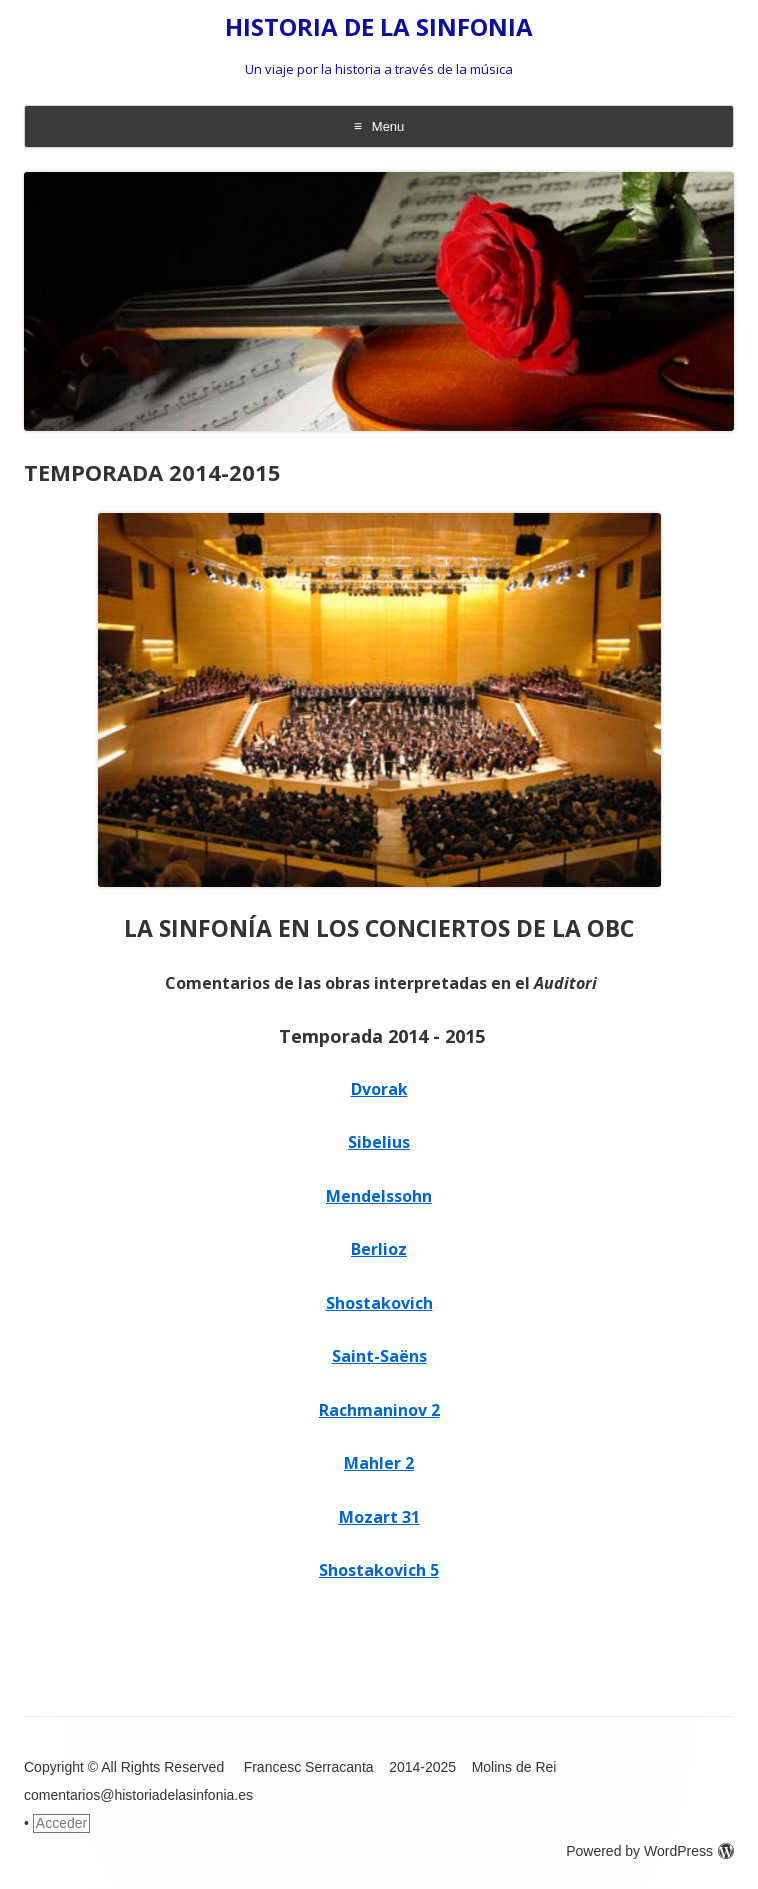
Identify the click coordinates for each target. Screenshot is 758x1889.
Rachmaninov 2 (379, 1410)
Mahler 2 (379, 1463)
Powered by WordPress (650, 1851)
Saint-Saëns (379, 1356)
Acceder (61, 1823)
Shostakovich (379, 1303)
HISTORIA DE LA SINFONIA (379, 27)
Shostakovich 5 (379, 1570)
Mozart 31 (379, 1517)
